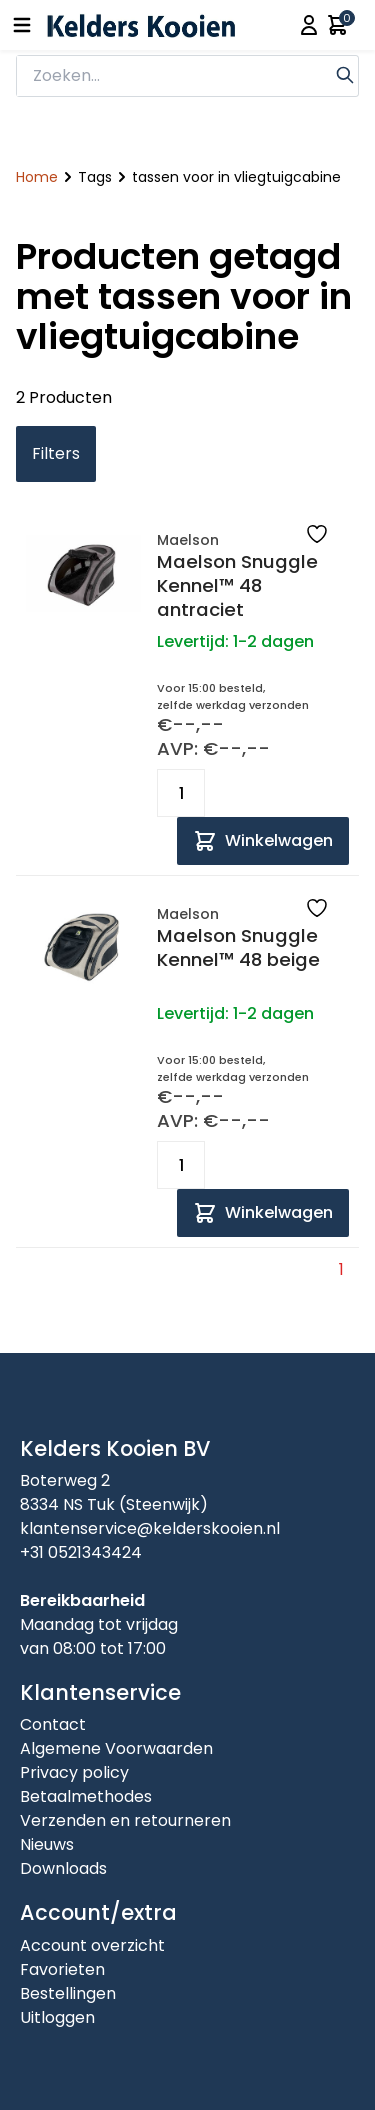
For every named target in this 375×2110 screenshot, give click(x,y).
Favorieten (62, 1969)
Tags (95, 177)
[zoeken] (174, 76)
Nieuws (47, 1844)
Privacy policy (74, 1772)
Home (37, 177)
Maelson (188, 540)
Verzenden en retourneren (125, 1820)
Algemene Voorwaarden (116, 1748)
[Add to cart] (263, 841)
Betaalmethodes (86, 1796)
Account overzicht (92, 1945)
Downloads (63, 1868)
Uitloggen (57, 2017)
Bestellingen (68, 1993)
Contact (53, 1724)
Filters (56, 453)
